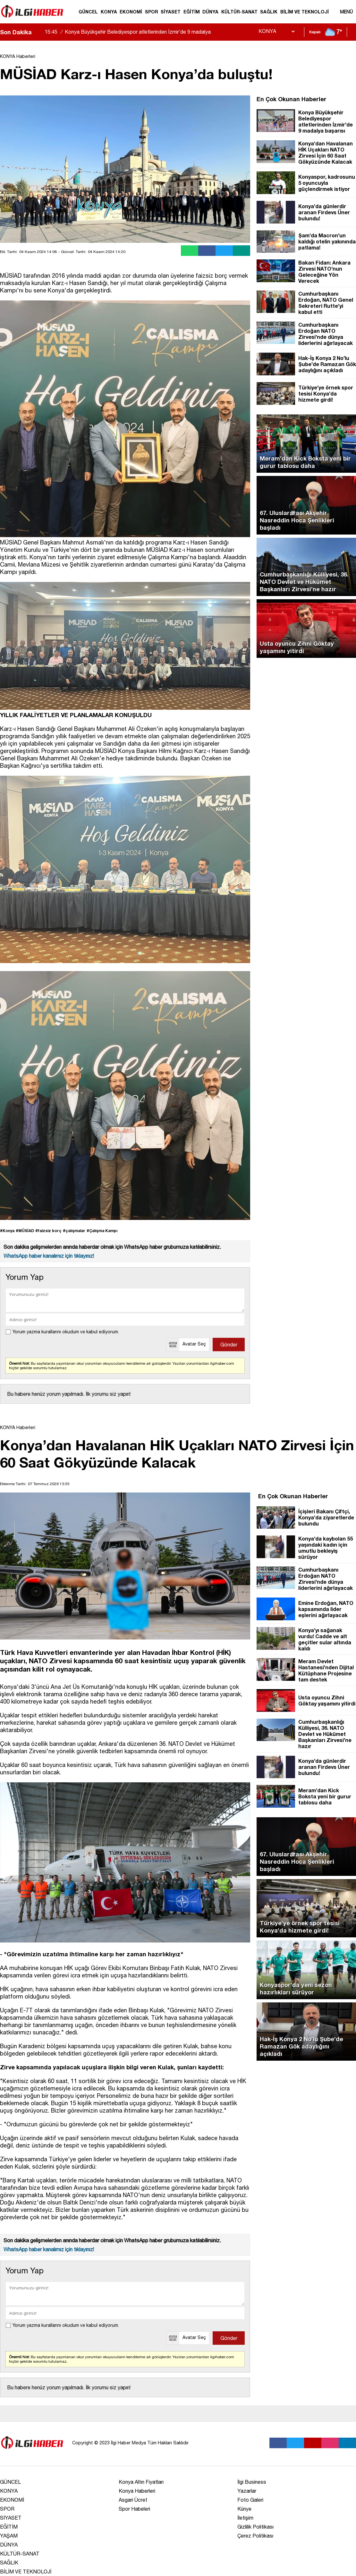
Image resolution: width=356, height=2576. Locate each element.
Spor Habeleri (134, 2509)
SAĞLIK (268, 11)
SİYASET (171, 11)
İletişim (245, 2518)
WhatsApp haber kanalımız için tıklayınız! (49, 1256)
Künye (244, 2509)
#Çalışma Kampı (102, 1230)
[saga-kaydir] (39, 32)
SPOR (151, 11)
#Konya (7, 1230)
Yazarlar (246, 2491)
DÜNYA (210, 11)
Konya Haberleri (137, 2491)
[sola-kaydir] (36, 32)
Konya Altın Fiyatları (141, 2482)
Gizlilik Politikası (255, 2527)
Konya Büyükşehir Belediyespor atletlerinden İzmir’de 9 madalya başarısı (128, 37)
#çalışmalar (74, 1230)
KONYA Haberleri (17, 56)
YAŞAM (9, 2536)
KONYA (109, 11)
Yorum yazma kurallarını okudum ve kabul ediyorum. (66, 1331)
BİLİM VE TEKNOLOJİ (304, 11)
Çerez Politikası (255, 2536)
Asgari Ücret (133, 2500)
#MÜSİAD (25, 1230)
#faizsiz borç (48, 1230)
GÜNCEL (88, 11)
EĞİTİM (191, 11)
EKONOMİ (131, 11)
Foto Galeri (250, 2500)
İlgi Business (251, 2482)
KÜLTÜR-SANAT (239, 11)
